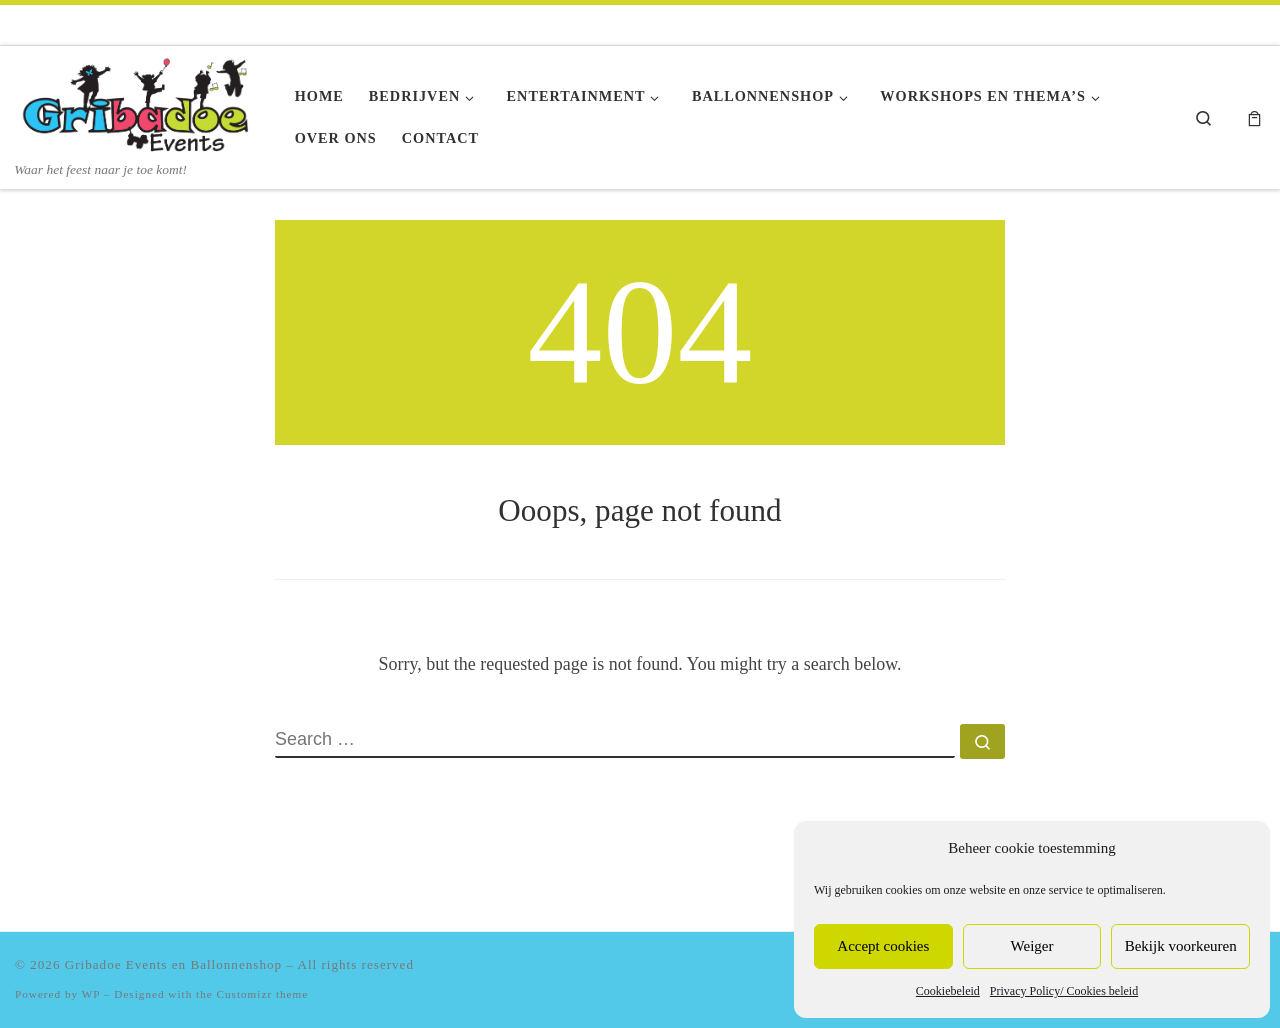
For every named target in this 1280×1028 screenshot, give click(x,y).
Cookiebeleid (948, 991)
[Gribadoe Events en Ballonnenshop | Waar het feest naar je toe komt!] (140, 103)
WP (91, 994)
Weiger (1032, 946)
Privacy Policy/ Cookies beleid (1064, 991)
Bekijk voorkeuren (1181, 946)
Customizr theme (263, 994)
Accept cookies (883, 946)
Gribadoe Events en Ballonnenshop (173, 964)
